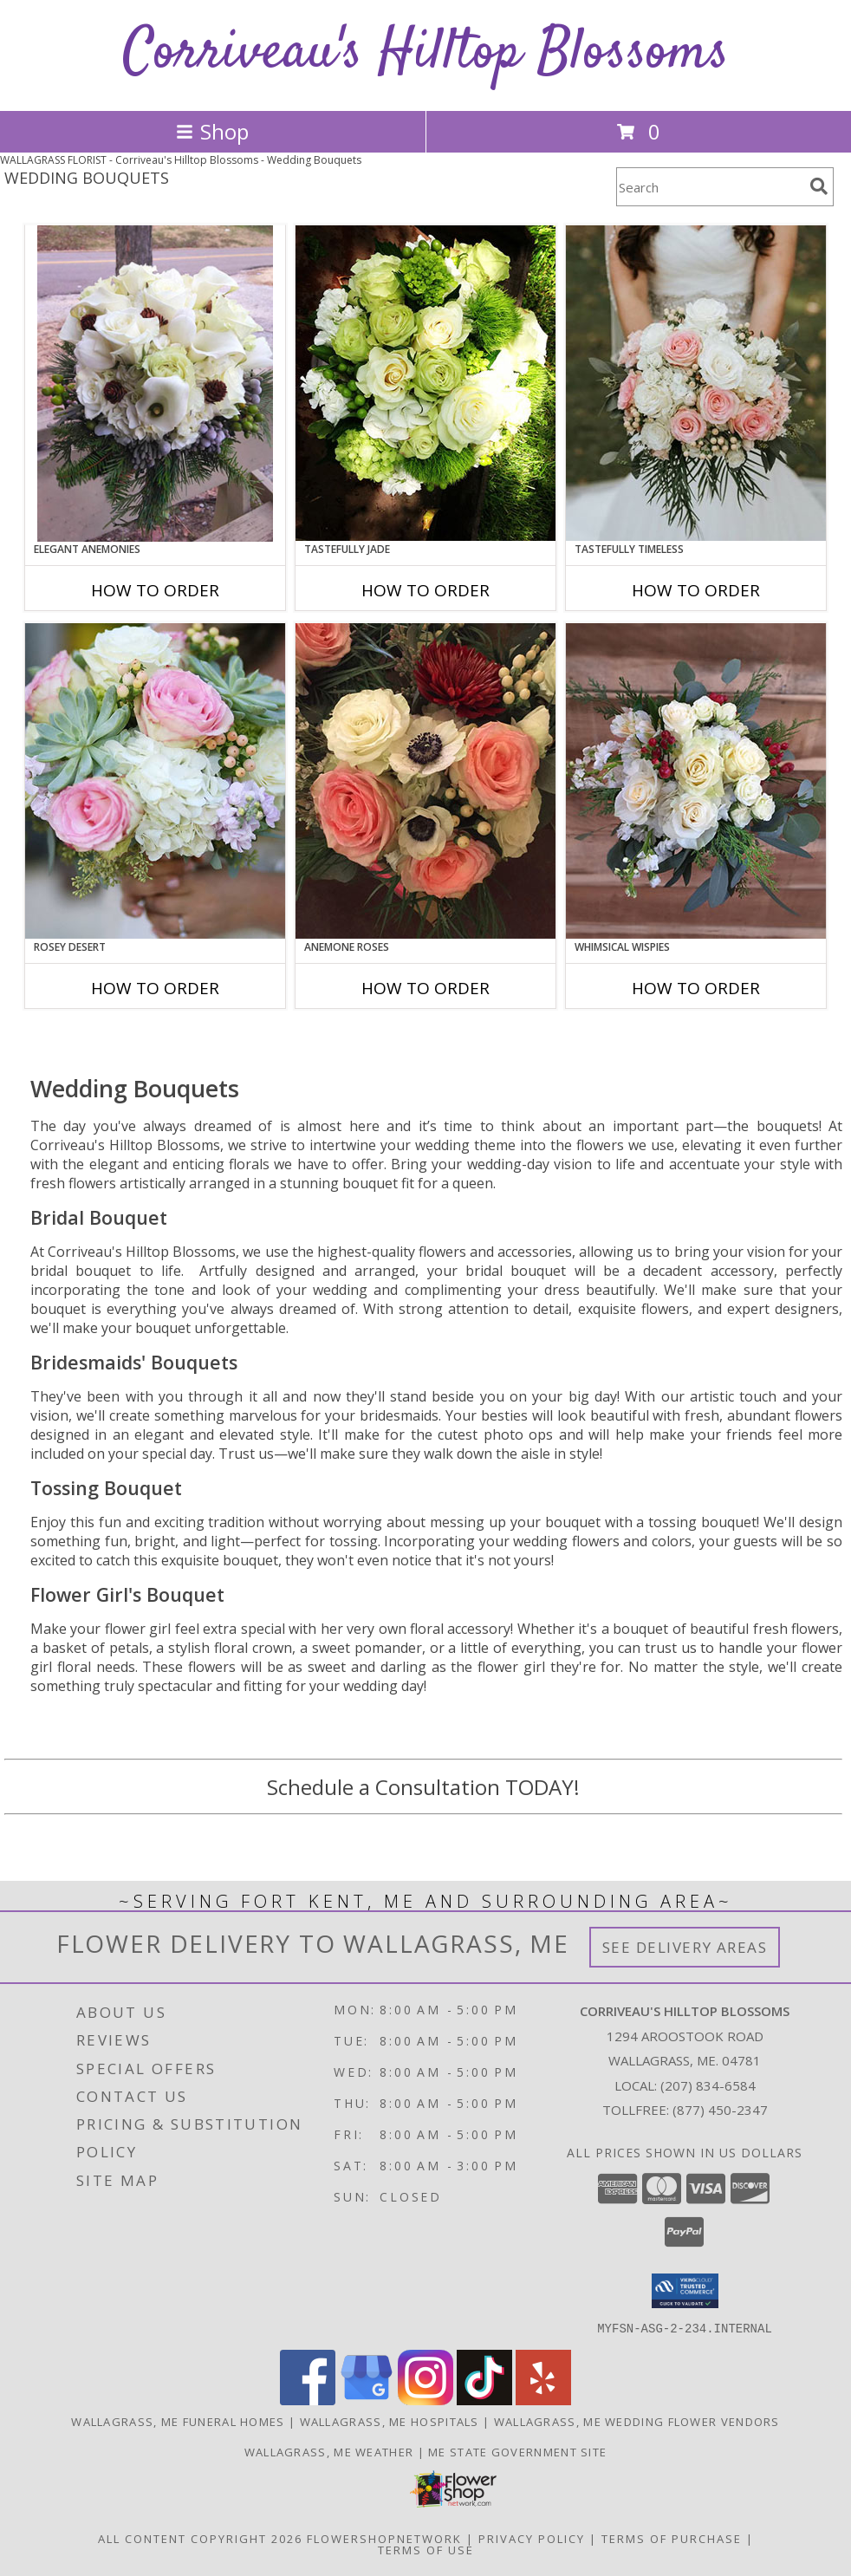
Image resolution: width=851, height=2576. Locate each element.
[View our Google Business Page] (366, 2399)
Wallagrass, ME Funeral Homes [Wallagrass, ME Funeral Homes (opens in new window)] (177, 2421)
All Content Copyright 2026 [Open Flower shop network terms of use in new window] (200, 2538)
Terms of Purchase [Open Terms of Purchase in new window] (671, 2538)
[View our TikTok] (484, 2399)
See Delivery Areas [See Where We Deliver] (685, 1947)
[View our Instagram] (425, 2399)
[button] (685, 2291)
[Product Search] (709, 186)
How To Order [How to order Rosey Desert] (155, 988)
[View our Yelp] (543, 2399)
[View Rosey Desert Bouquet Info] (155, 781)
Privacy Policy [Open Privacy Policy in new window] (531, 2538)
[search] (819, 186)
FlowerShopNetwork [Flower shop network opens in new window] (384, 2538)
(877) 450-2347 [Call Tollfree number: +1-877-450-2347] (720, 2109)
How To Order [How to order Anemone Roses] (425, 988)
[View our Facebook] (307, 2399)
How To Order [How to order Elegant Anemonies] (155, 590)
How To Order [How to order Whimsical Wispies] (696, 988)
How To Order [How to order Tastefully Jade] (425, 590)
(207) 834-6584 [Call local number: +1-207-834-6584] (708, 2085)
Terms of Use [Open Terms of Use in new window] (426, 2549)
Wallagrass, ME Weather (329, 2451)
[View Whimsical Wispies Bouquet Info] (696, 781)
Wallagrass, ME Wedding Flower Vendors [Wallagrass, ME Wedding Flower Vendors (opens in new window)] (637, 2421)
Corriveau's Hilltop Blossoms (426, 53)
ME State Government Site (517, 2451)
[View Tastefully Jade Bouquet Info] (425, 383)
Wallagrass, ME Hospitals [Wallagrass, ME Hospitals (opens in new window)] (389, 2421)
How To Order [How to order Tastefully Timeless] (696, 590)
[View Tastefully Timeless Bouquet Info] (696, 383)
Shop (212, 131)
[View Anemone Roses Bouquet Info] (425, 781)
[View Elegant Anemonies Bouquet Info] (155, 383)
